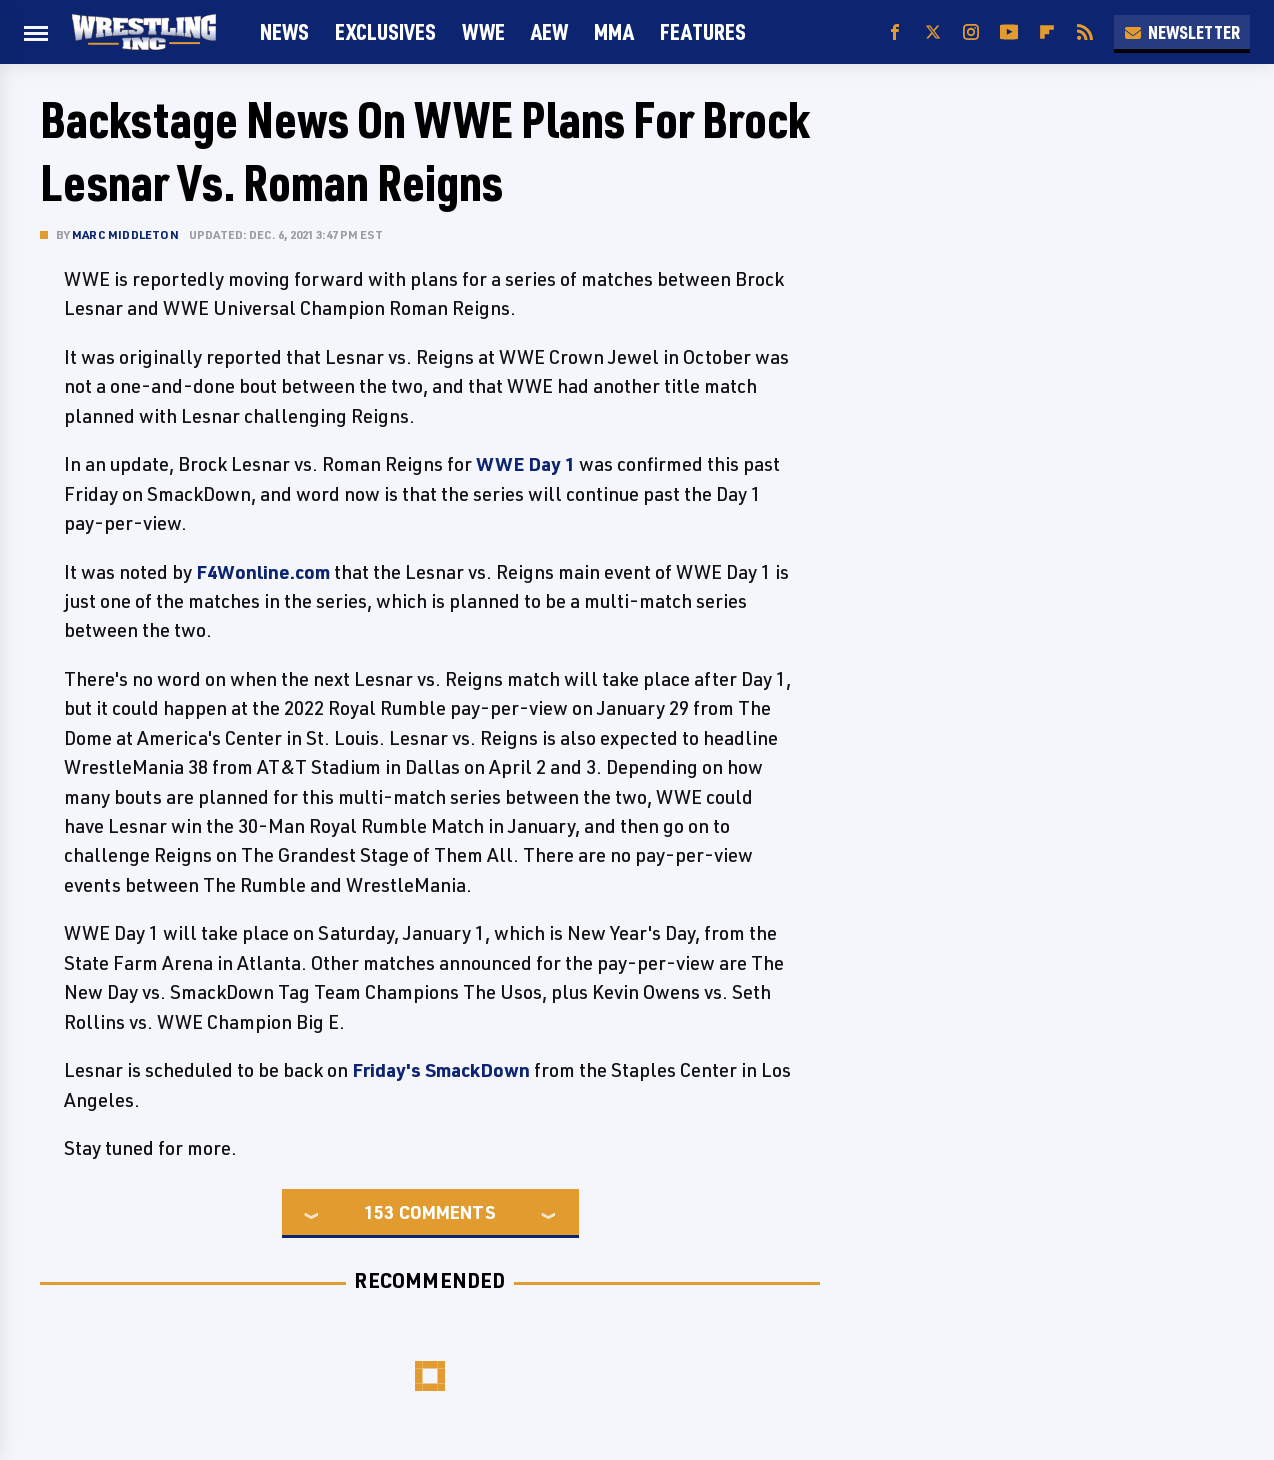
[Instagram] (971, 32)
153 (379, 1212)
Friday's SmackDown (441, 1070)
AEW (549, 31)
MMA (614, 31)
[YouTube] (1009, 32)
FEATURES (703, 31)
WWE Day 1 (525, 464)
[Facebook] (895, 32)
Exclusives (385, 31)
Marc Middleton (125, 234)
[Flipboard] (1047, 32)
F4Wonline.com (263, 572)
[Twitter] (933, 32)
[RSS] (1085, 32)
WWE (483, 31)
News (284, 31)
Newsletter (1182, 32)
